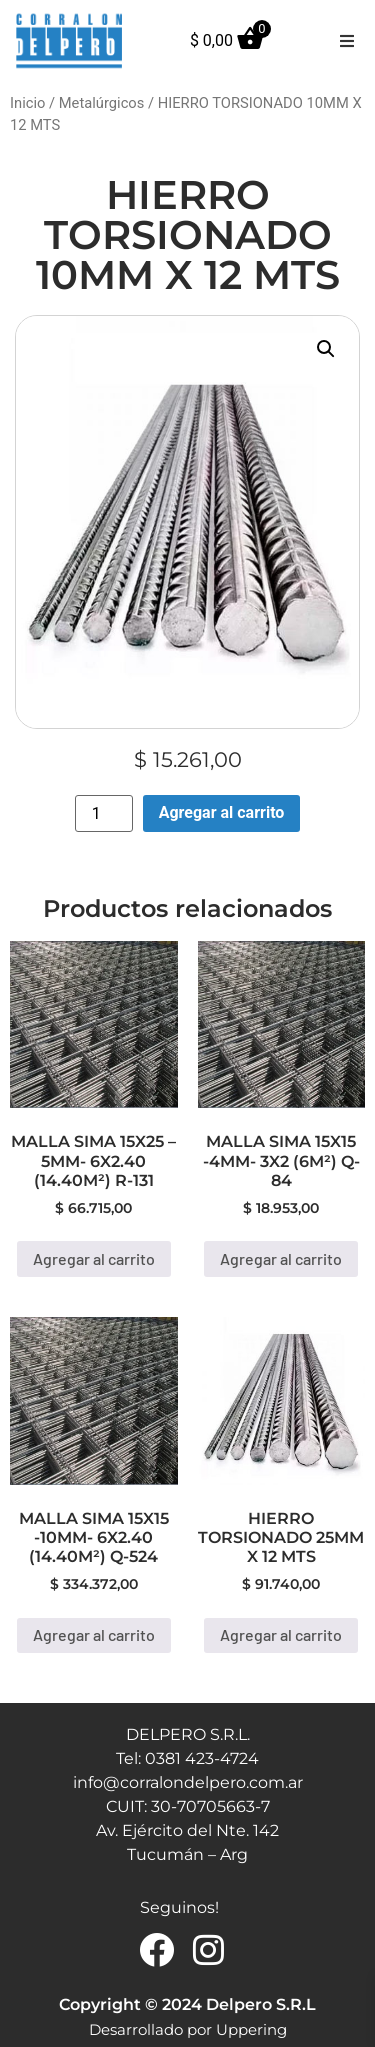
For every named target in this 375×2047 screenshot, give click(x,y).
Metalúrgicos (102, 103)
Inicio (27, 103)
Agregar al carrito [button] (94, 1258)
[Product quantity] (104, 813)
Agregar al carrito (222, 812)
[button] (347, 41)
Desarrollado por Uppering (188, 2029)
